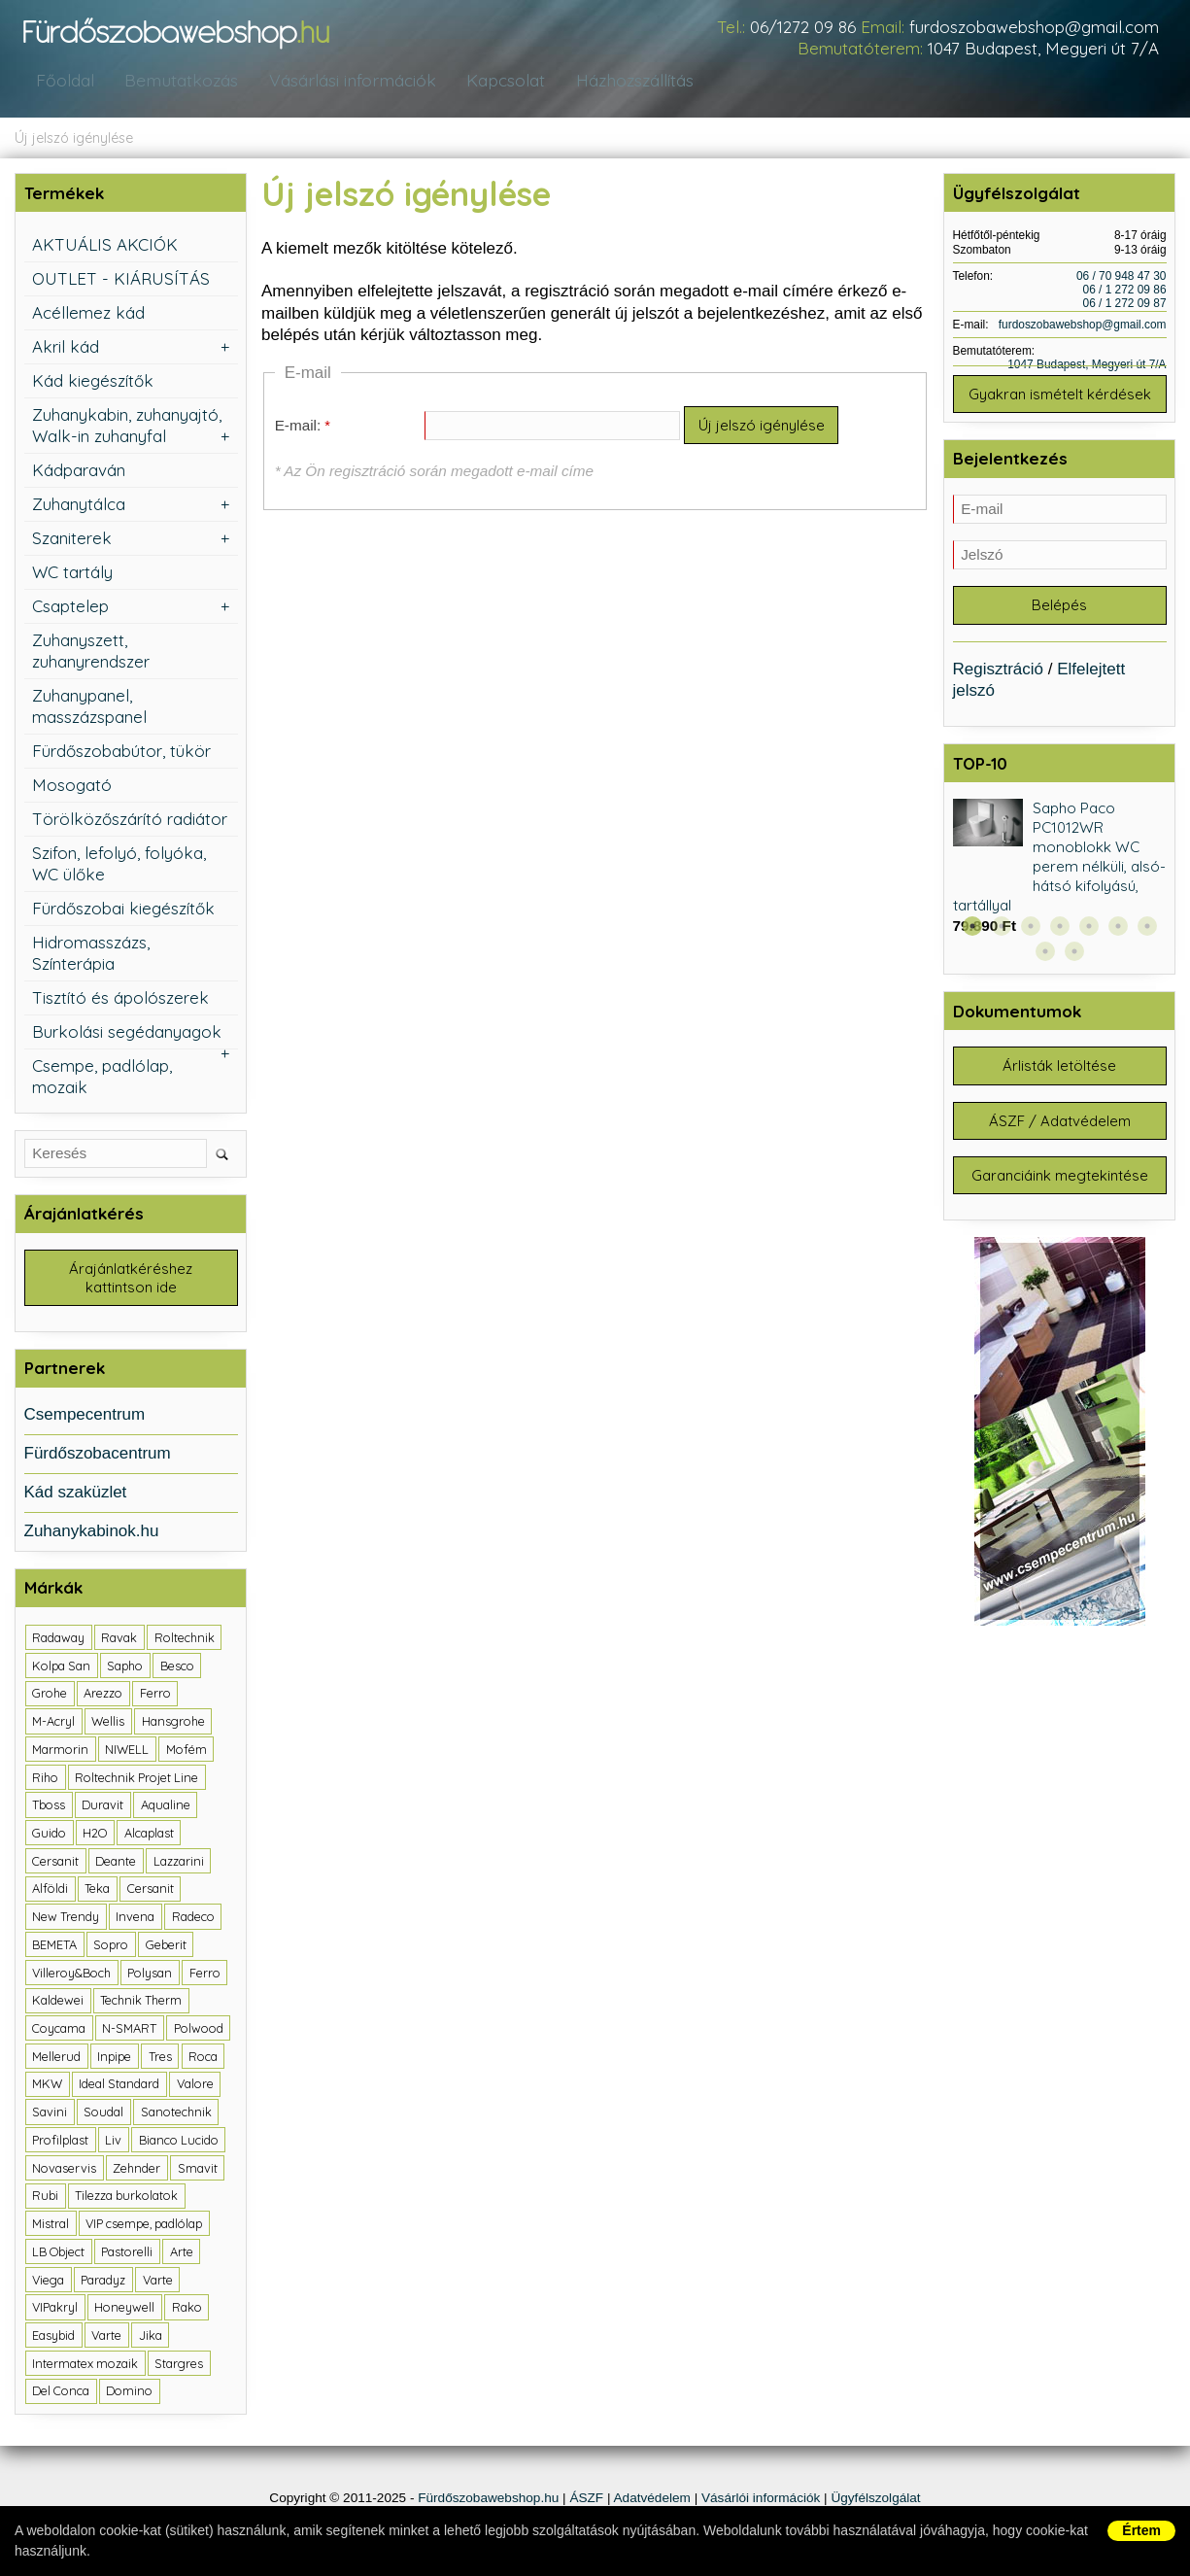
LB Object (58, 2253)
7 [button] (1147, 931)
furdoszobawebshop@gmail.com (1034, 27)
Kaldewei (58, 2002)
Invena (135, 1919)
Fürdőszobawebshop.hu (488, 2500)
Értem (1141, 2530)
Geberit (166, 1947)
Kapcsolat (499, 80)
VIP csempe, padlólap (143, 2226)
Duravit (102, 1807)
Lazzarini (178, 1863)
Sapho (125, 1667)
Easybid (53, 2338)
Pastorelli (127, 2253)
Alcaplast (149, 1835)
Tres (160, 2058)
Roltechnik (184, 1640)
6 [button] (1118, 931)
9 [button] (1074, 956)
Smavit (198, 2170)
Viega (48, 2281)
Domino (129, 2393)
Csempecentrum (85, 1417)
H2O (95, 1835)
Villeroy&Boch (71, 1974)
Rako (187, 2310)
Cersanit (55, 1863)
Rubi (45, 2198)
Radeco (193, 1919)
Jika (150, 2338)
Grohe (49, 1695)
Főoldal (62, 80)
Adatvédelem (652, 2500)
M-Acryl (53, 1724)
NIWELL (127, 1752)
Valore (195, 2086)
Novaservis (64, 2170)
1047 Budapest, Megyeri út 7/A (1043, 48)
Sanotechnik (176, 2114)
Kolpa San (61, 1667)
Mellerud (56, 2058)
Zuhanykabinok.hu (91, 1534)
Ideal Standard (119, 2086)
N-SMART (129, 2031)
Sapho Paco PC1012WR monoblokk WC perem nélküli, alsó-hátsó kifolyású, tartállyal (1060, 862)
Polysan (149, 1974)
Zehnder (136, 2170)
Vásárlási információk (345, 80)
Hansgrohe (173, 1724)
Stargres (178, 2365)
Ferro (155, 1695)
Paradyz (103, 2281)
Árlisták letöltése (1059, 1072)
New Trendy (65, 1919)
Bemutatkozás (175, 80)
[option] (1060, 873)
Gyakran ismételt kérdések (1060, 395)
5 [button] (1089, 931)
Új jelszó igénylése (74, 138)
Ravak (119, 1640)
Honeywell (124, 2310)
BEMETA (54, 1947)
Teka (97, 1891)
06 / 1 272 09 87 (1125, 303)
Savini (49, 2114)
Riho (45, 1779)
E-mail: (298, 426)
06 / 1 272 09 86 (1125, 289)
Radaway (58, 1640)
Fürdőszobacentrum (97, 1456)
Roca (203, 2058)
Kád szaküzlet (75, 1495)
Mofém (186, 1752)
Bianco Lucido (179, 2142)
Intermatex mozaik (85, 2365)
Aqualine (165, 1807)
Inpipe (114, 2058)
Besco (177, 1667)
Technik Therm (141, 2002)
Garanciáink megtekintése (1059, 1187)
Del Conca (60, 2393)
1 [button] (972, 931)
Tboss (48, 1807)
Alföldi (50, 1891)
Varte (158, 2281)
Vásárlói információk (760, 2500)
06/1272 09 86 (803, 27)
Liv (113, 2142)
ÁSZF (586, 2500)
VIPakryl (55, 2310)
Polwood (198, 2031)
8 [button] (1045, 956)
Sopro (110, 1947)
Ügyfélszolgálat (875, 2500)
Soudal (103, 2114)
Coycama (58, 2031)
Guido (49, 1835)
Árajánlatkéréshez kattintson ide (130, 1279)
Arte (181, 2253)
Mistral (50, 2226)
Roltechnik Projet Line (136, 1779)
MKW (47, 2086)
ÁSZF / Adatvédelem (1060, 1129)
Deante (115, 1863)
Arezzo (103, 1695)
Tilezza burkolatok (126, 2198)
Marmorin (60, 1752)
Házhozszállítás (628, 80)
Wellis (107, 1724)
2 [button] (1001, 931)
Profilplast (60, 2142)
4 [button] (1060, 931)
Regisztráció (998, 674)
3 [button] (1030, 931)
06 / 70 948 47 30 (1121, 276)
